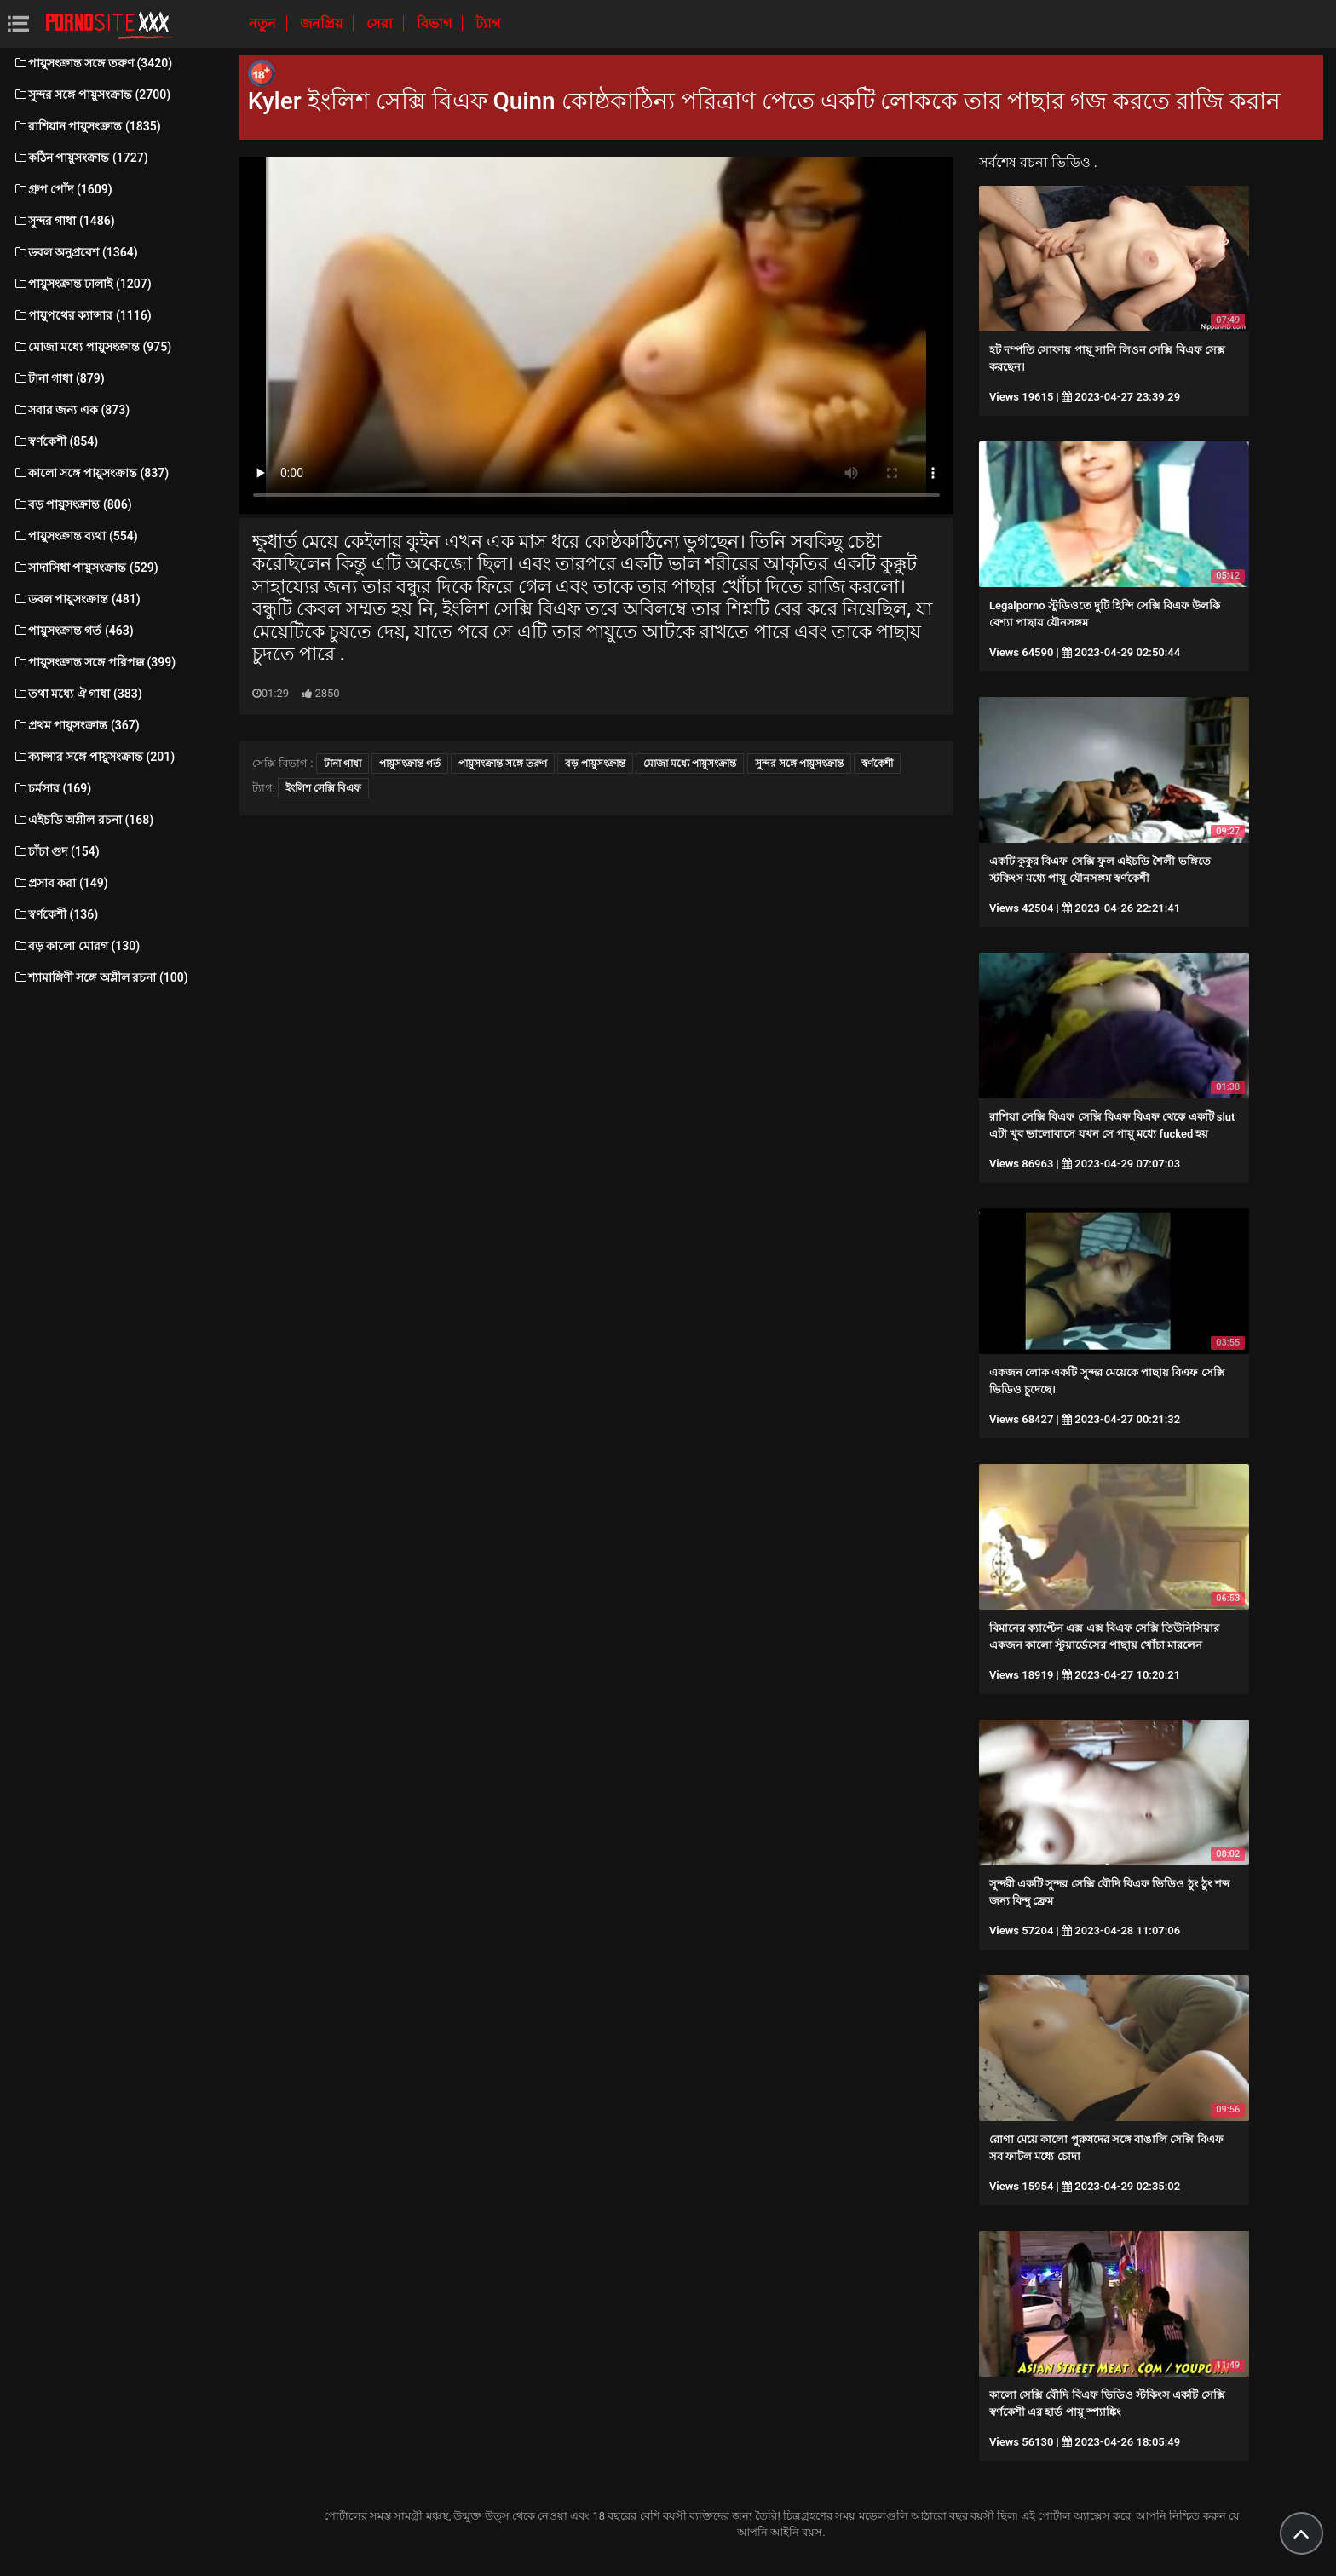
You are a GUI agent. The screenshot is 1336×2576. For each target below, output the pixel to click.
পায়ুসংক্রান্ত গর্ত (410, 763)
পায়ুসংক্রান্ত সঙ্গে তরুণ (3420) (92, 63)
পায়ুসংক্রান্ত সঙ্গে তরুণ (502, 763)
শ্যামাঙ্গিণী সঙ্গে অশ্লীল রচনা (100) (100, 977)
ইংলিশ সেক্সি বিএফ (323, 788)
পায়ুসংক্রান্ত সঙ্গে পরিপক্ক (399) (94, 662)
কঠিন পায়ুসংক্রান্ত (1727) (80, 157)
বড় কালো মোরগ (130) (76, 946)
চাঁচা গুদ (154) (56, 851)
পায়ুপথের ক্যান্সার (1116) (82, 315)
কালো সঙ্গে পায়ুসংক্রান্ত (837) (91, 473)
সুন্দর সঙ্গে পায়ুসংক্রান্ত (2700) (91, 94)
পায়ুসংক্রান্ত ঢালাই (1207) (82, 284)
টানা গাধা (342, 763)
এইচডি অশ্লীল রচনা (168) (83, 820)
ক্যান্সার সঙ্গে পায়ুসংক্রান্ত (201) (94, 757)
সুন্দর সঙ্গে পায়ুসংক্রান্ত (799, 763)
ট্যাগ (487, 23)
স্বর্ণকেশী (877, 763)
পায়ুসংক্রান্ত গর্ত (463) (73, 630)
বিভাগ (436, 23)
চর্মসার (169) (52, 788)
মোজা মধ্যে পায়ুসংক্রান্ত (689, 763)
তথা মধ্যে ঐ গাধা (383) (77, 693)
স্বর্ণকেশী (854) (55, 441)
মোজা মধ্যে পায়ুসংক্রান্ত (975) (92, 347)
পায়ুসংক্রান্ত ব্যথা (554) (75, 536)
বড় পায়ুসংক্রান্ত (595, 763)
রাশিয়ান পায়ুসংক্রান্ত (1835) (87, 126)
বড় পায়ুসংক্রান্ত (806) (72, 504)
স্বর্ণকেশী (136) (55, 914)
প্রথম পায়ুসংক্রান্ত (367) (76, 725)
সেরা (381, 23)
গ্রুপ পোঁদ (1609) (62, 189)
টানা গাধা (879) (59, 378)
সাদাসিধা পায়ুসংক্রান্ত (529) (85, 567)
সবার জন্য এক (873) (71, 410)
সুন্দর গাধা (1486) (64, 221)
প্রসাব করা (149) (60, 883)
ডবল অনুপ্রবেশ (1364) (75, 252)
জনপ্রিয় (323, 23)
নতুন (264, 23)
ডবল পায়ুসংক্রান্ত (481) (77, 599)
